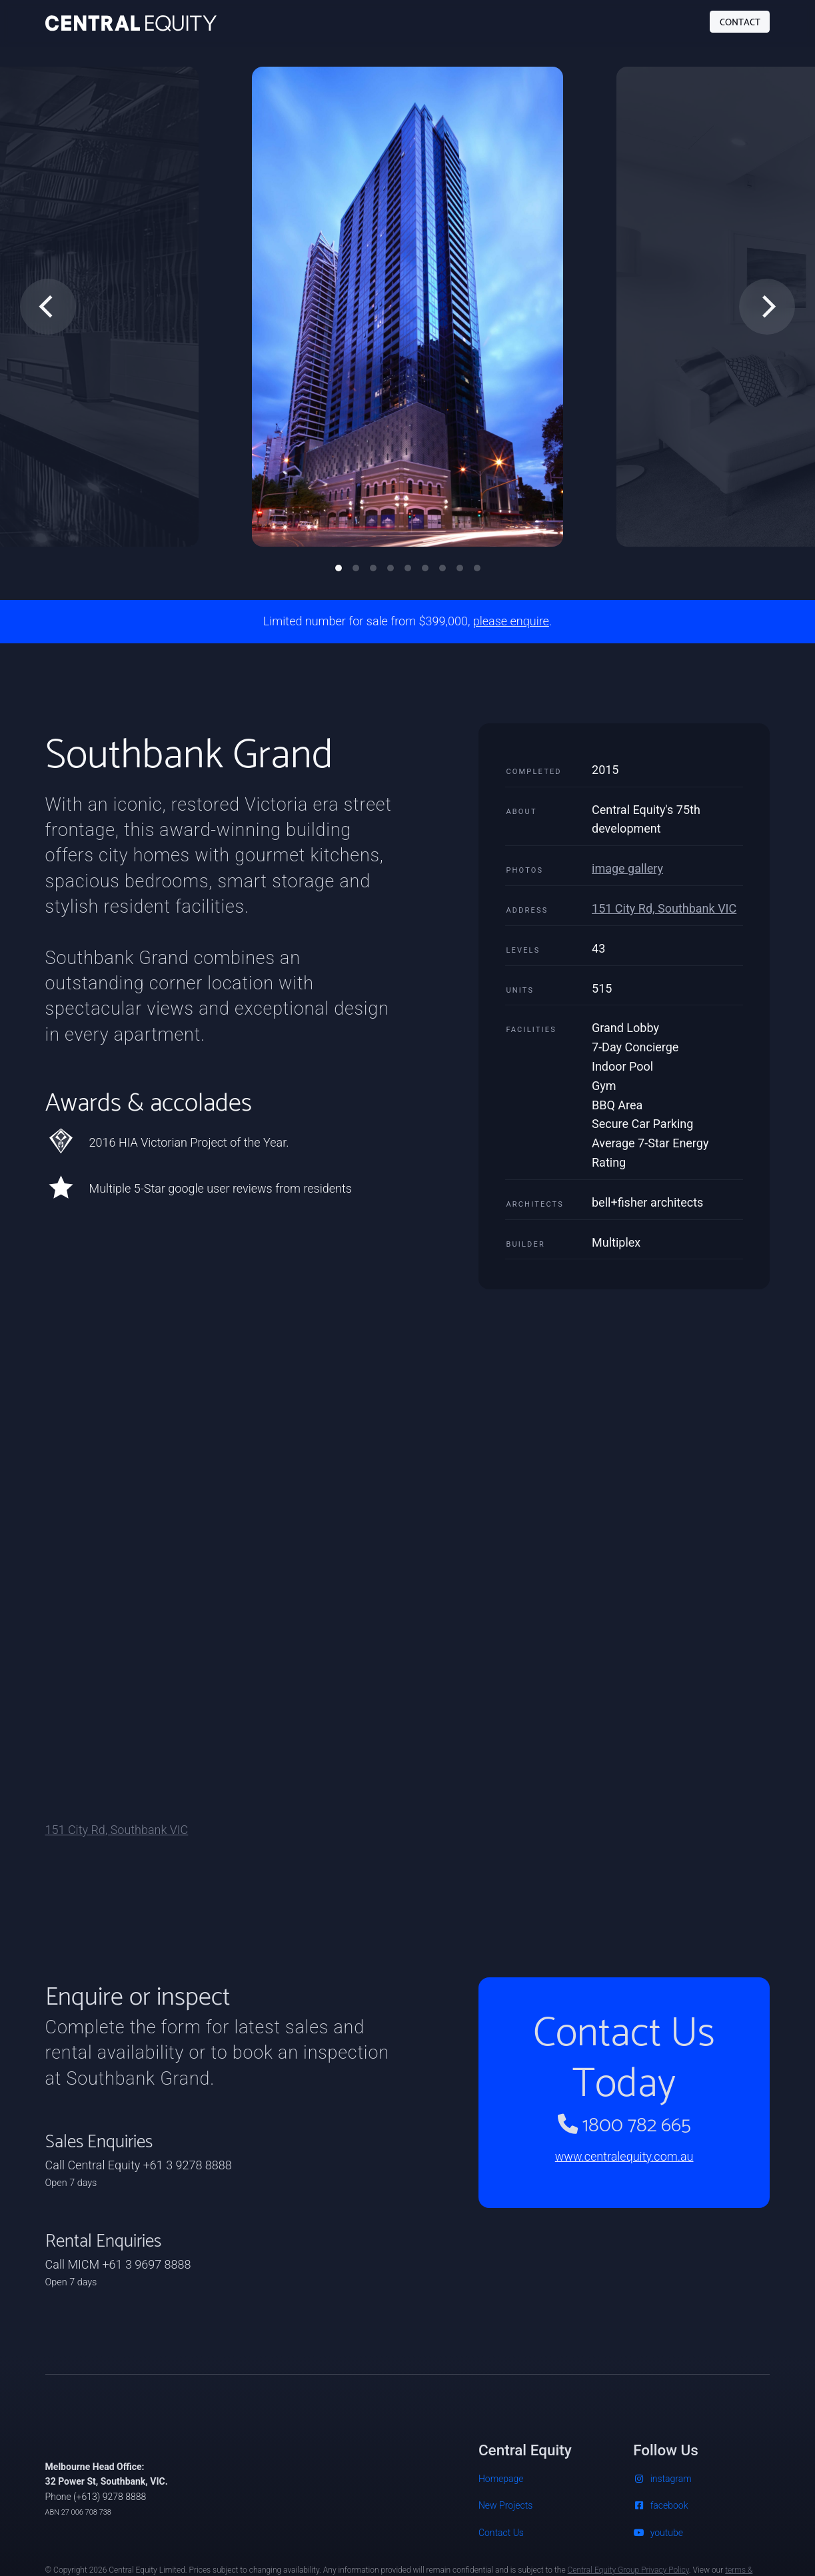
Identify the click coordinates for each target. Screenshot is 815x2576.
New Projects (505, 2505)
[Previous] (48, 307)
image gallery (627, 868)
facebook (660, 2505)
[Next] (767, 307)
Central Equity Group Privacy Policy (628, 2570)
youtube (658, 2532)
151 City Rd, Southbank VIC (664, 908)
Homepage (501, 2478)
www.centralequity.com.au (624, 2156)
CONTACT (740, 21)
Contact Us (501, 2532)
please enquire (511, 621)
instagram (662, 2478)
